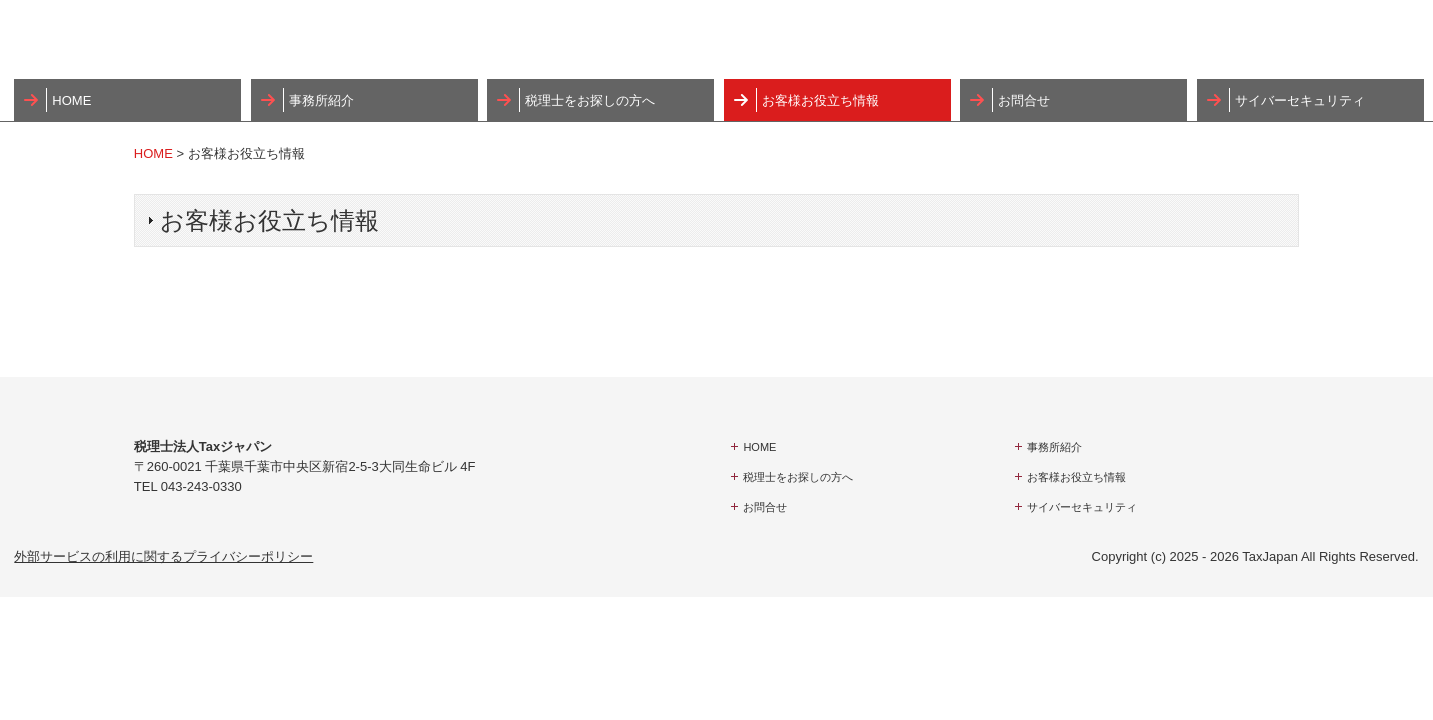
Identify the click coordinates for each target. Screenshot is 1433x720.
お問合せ (1024, 100)
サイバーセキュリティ (1300, 100)
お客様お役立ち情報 (820, 100)
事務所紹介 (321, 100)
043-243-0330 (201, 486)
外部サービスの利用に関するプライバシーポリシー (163, 556)
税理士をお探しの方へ (590, 100)
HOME (71, 100)
